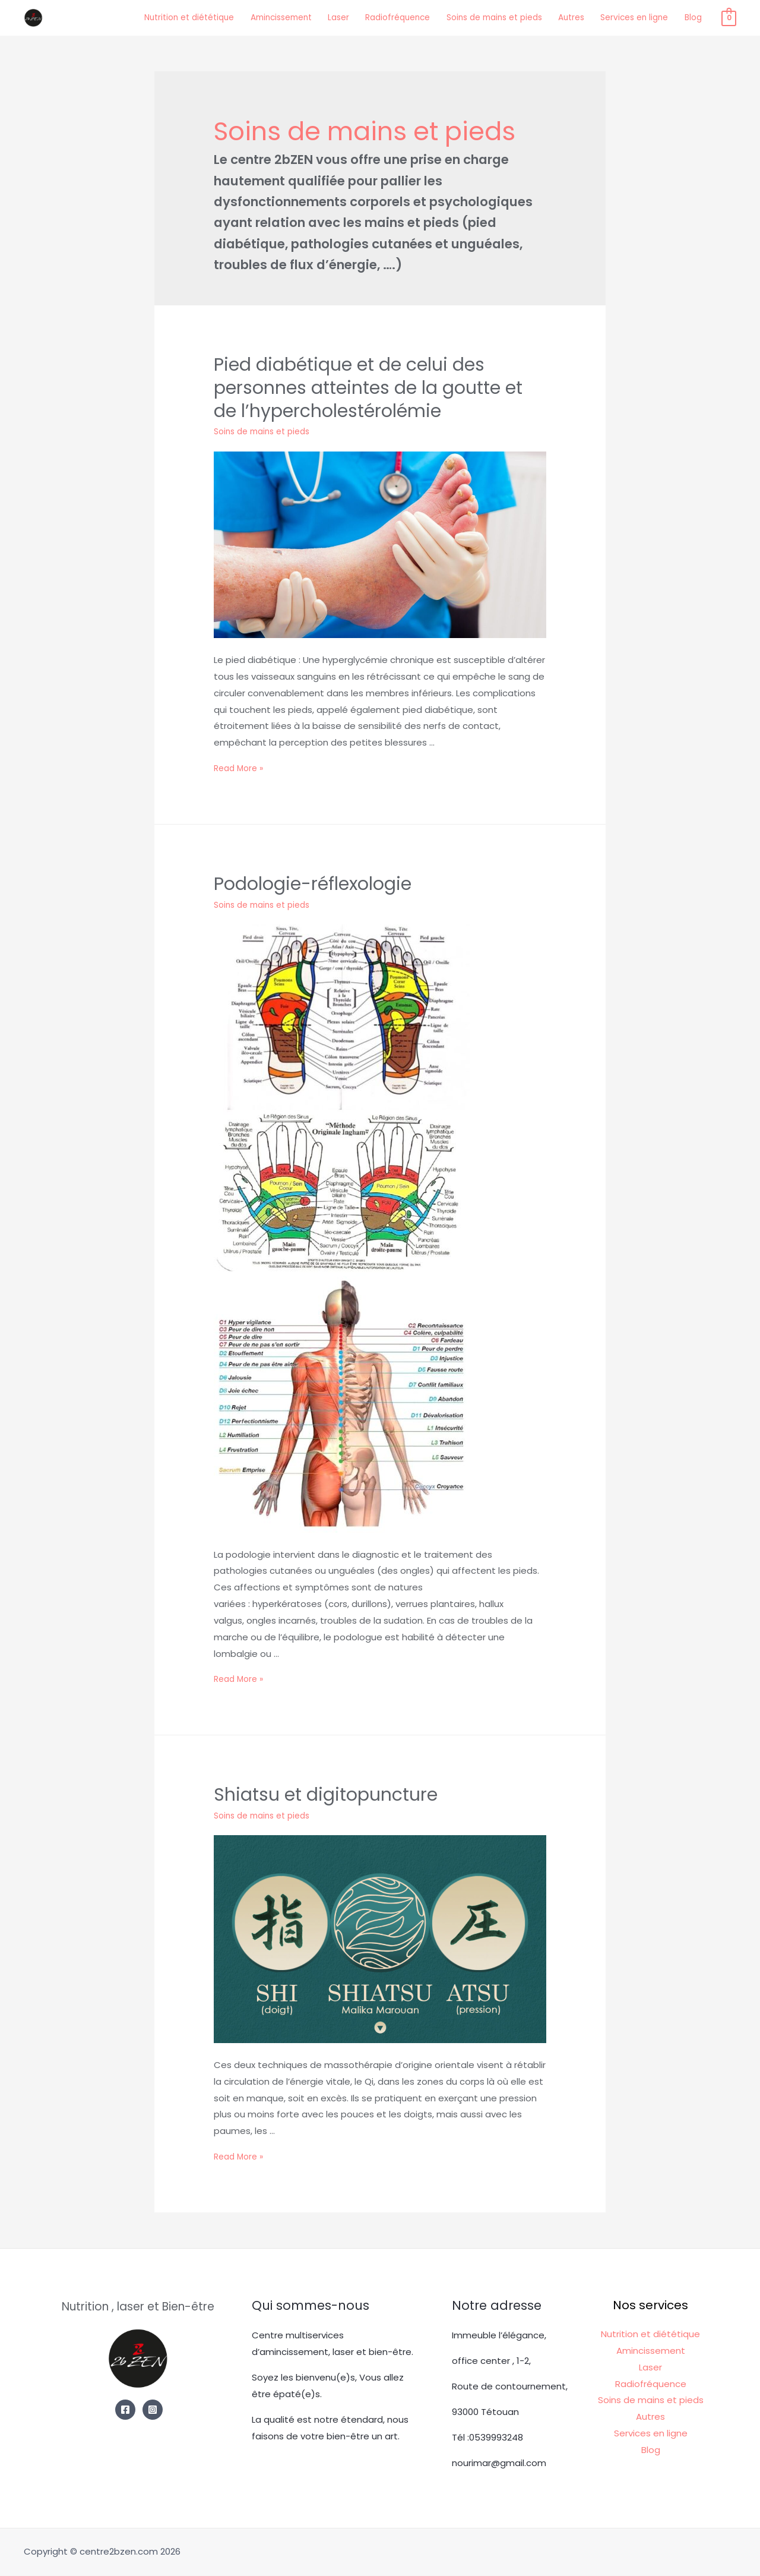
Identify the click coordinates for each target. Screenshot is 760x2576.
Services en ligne (648, 16)
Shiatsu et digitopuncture (301, 1797)
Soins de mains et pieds (493, 16)
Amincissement (258, 16)
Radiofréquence (387, 16)
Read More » (241, 780)
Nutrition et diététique (156, 16)
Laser (322, 16)
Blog (711, 16)
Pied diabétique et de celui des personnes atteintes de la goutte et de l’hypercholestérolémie (357, 407)
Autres (578, 16)
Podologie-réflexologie (291, 892)
